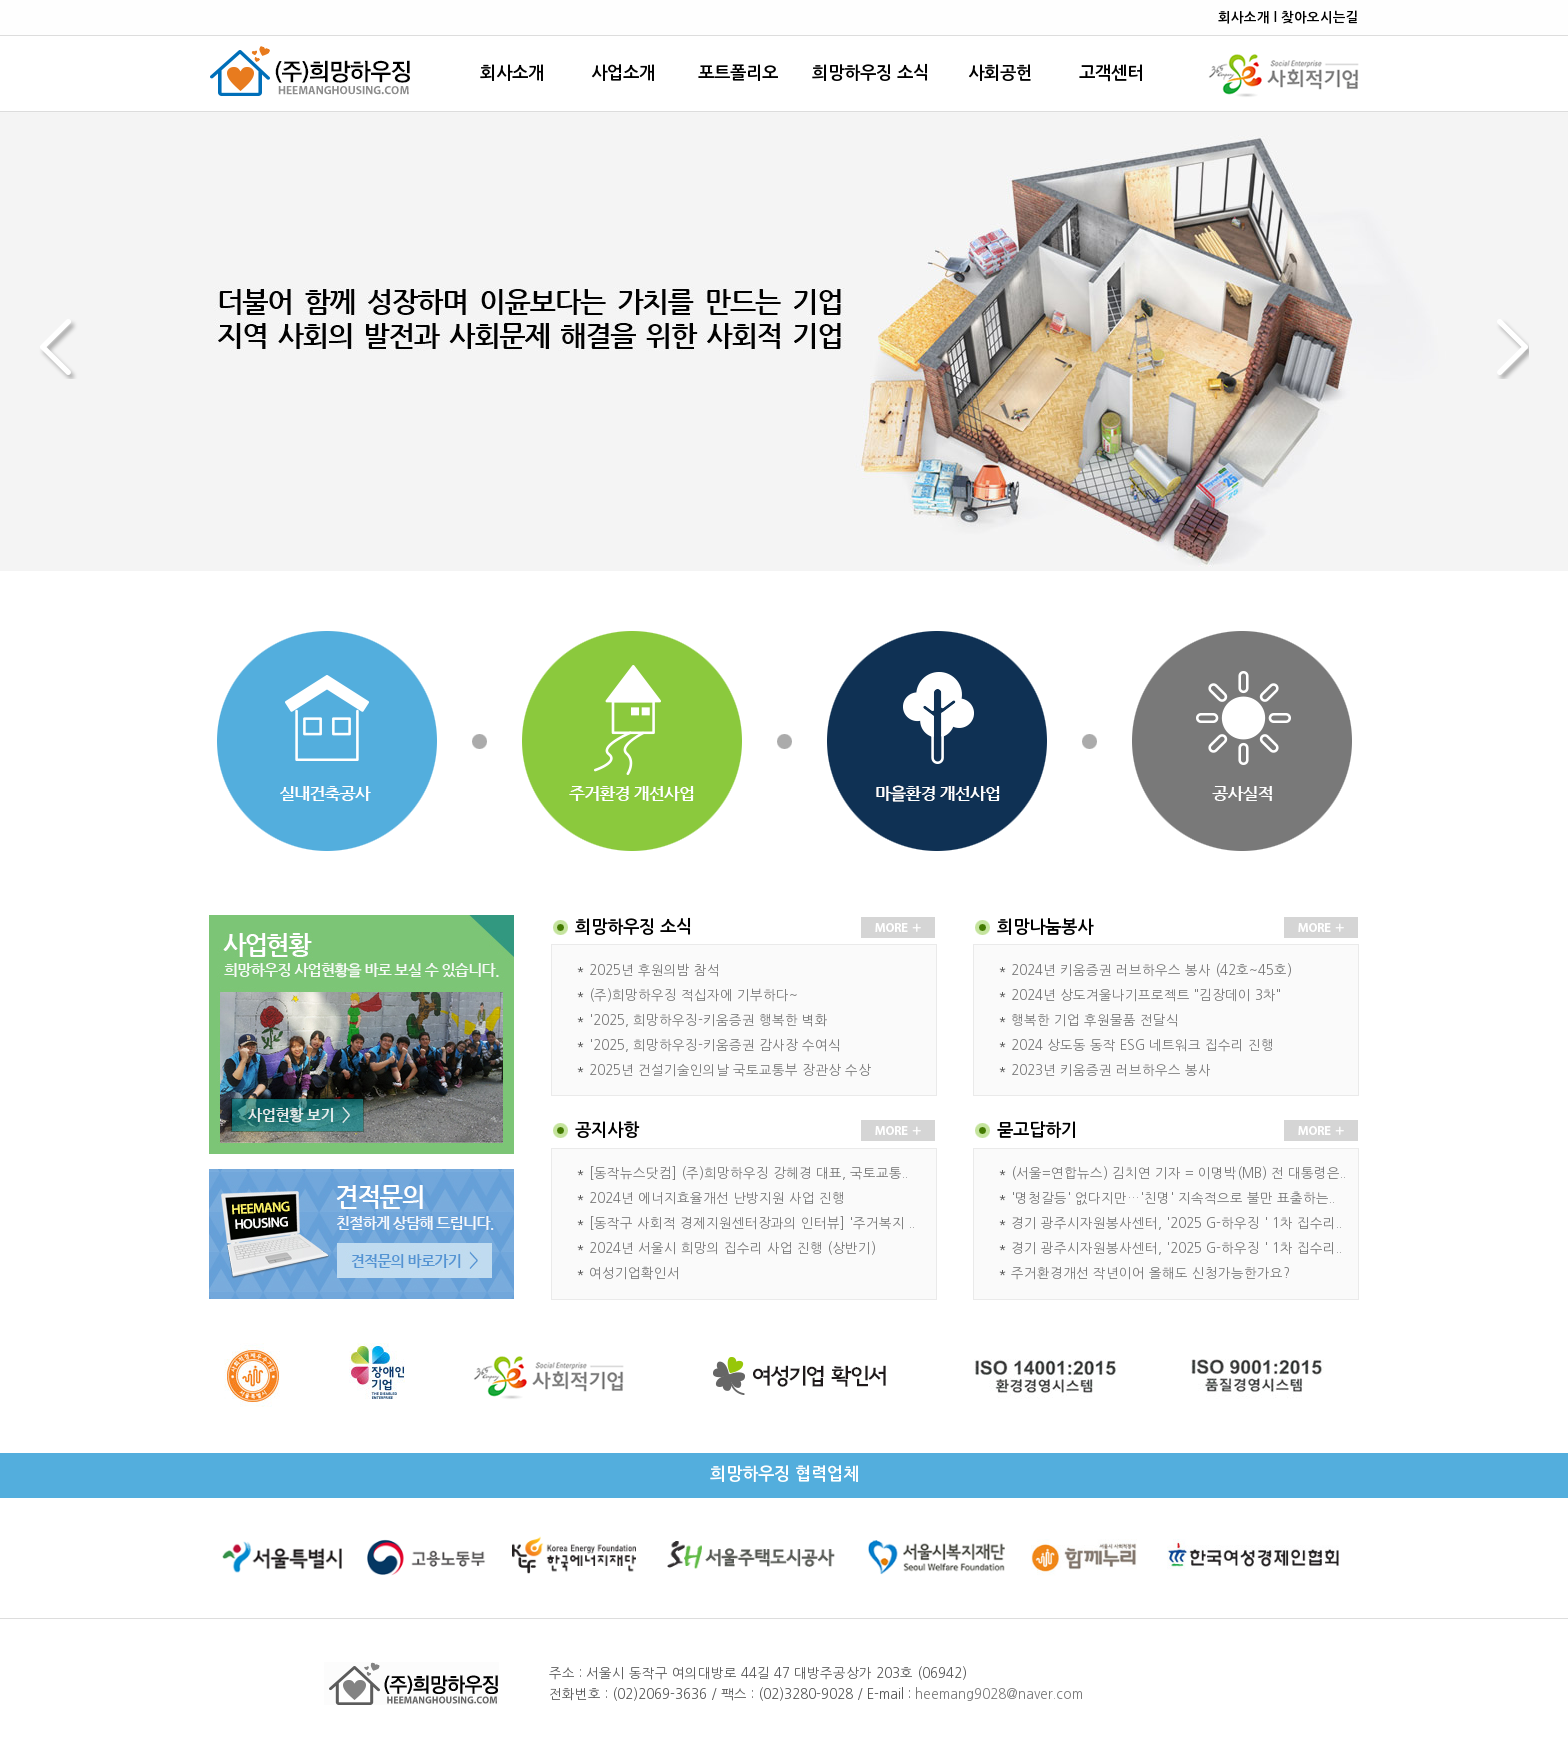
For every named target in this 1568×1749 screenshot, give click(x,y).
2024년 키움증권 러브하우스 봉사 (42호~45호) (1151, 970)
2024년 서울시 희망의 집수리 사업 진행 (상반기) (732, 1248)
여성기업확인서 (634, 1273)
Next (1499, 349)
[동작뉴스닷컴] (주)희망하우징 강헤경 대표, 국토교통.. (748, 1173)
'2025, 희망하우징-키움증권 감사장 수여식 (715, 1045)
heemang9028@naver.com (999, 1694)
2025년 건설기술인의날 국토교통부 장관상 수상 (730, 1070)
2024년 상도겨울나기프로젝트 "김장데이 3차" (1146, 995)
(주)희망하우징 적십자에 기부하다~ (693, 995)
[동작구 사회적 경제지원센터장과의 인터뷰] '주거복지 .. (752, 1223)
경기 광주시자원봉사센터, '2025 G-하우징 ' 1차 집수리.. (1176, 1223)
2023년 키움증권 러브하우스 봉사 (1111, 1070)
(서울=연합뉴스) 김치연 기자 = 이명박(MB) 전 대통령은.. (1178, 1173)
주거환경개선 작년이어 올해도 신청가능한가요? (1150, 1273)
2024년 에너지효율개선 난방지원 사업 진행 (717, 1198)
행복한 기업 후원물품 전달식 (1095, 1020)
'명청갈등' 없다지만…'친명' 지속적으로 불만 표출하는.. (1173, 1198)
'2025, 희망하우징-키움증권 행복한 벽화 (708, 1020)
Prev (69, 349)
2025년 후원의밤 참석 (654, 970)
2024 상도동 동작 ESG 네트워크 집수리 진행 (1142, 1045)
